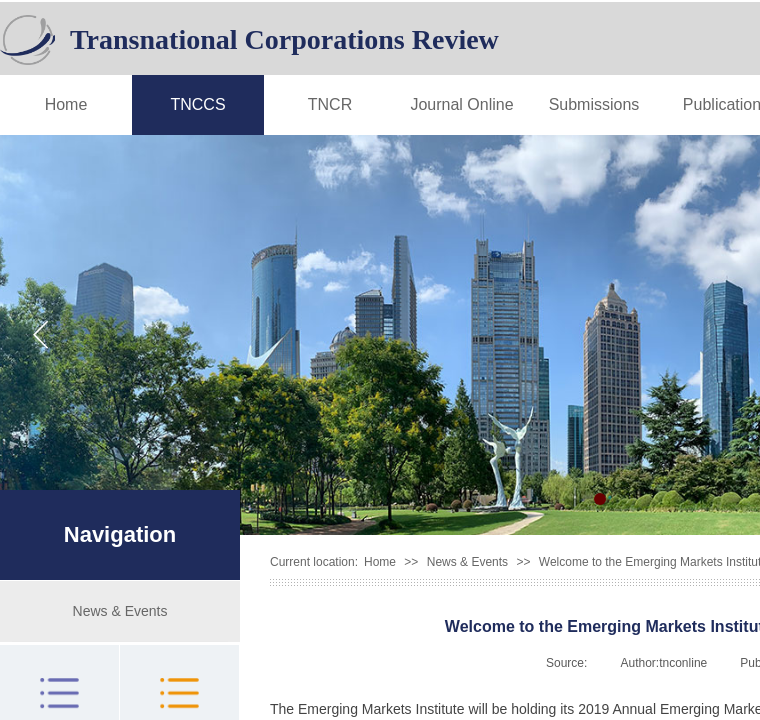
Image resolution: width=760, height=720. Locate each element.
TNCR (330, 104)
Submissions (594, 104)
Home (66, 104)
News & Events (467, 562)
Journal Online (461, 104)
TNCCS (197, 104)
